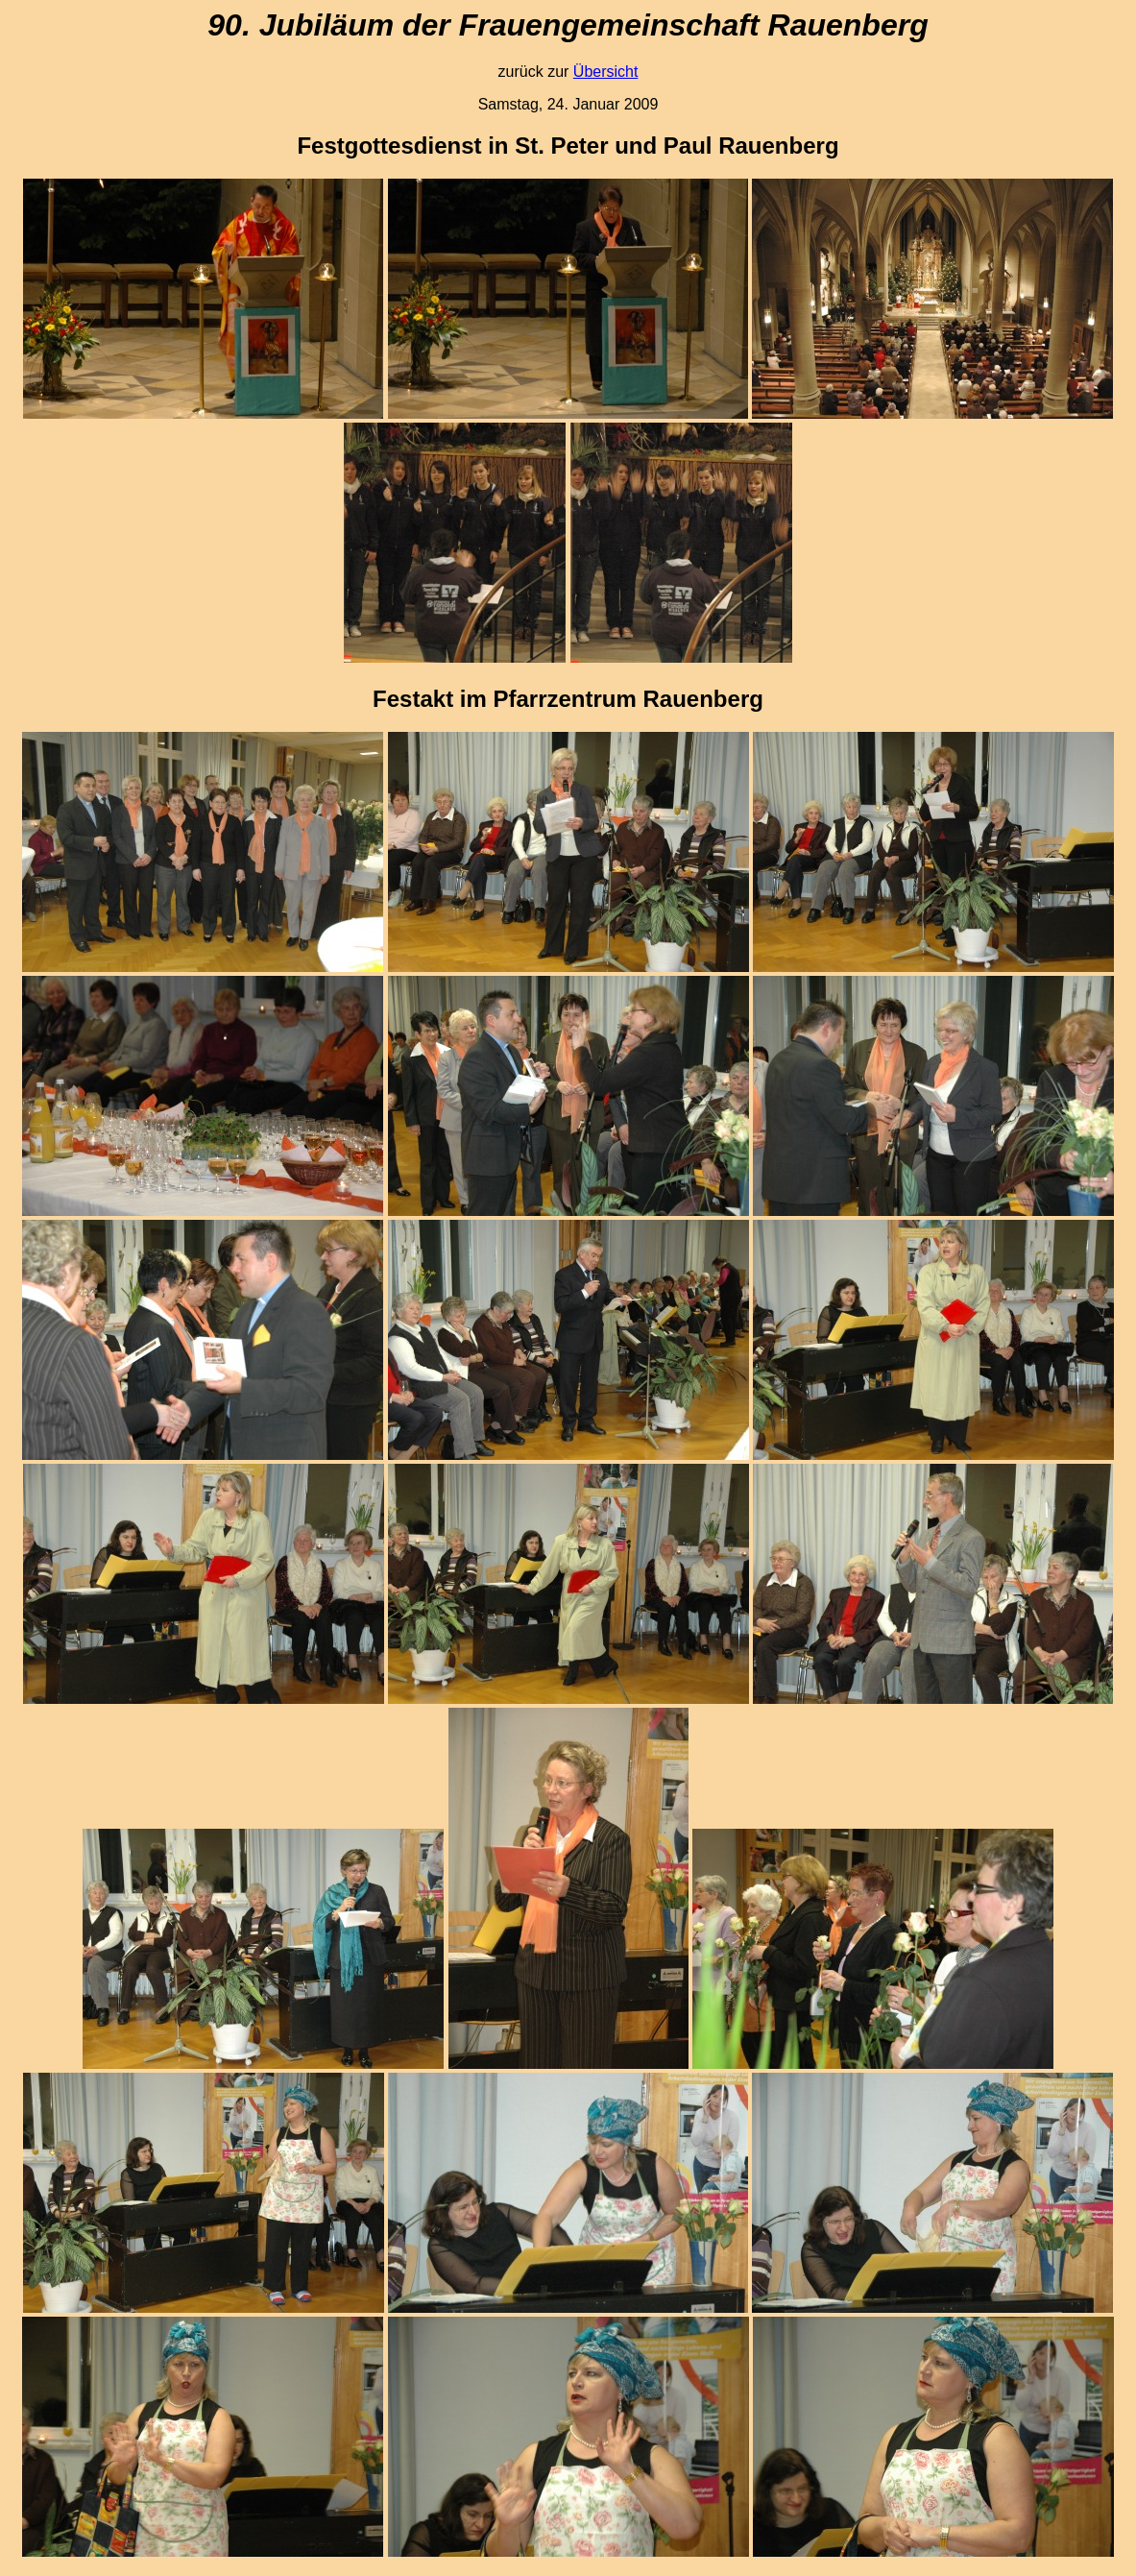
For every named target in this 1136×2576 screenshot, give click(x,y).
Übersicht (606, 71)
